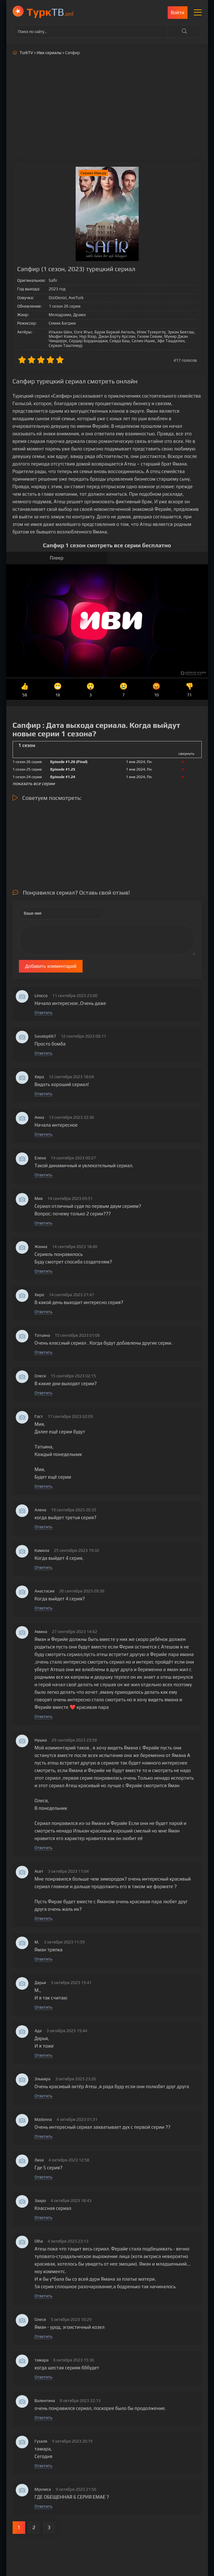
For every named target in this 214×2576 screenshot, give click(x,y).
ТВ (50, 12)
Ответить (43, 1012)
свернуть (186, 753)
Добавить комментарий (51, 966)
